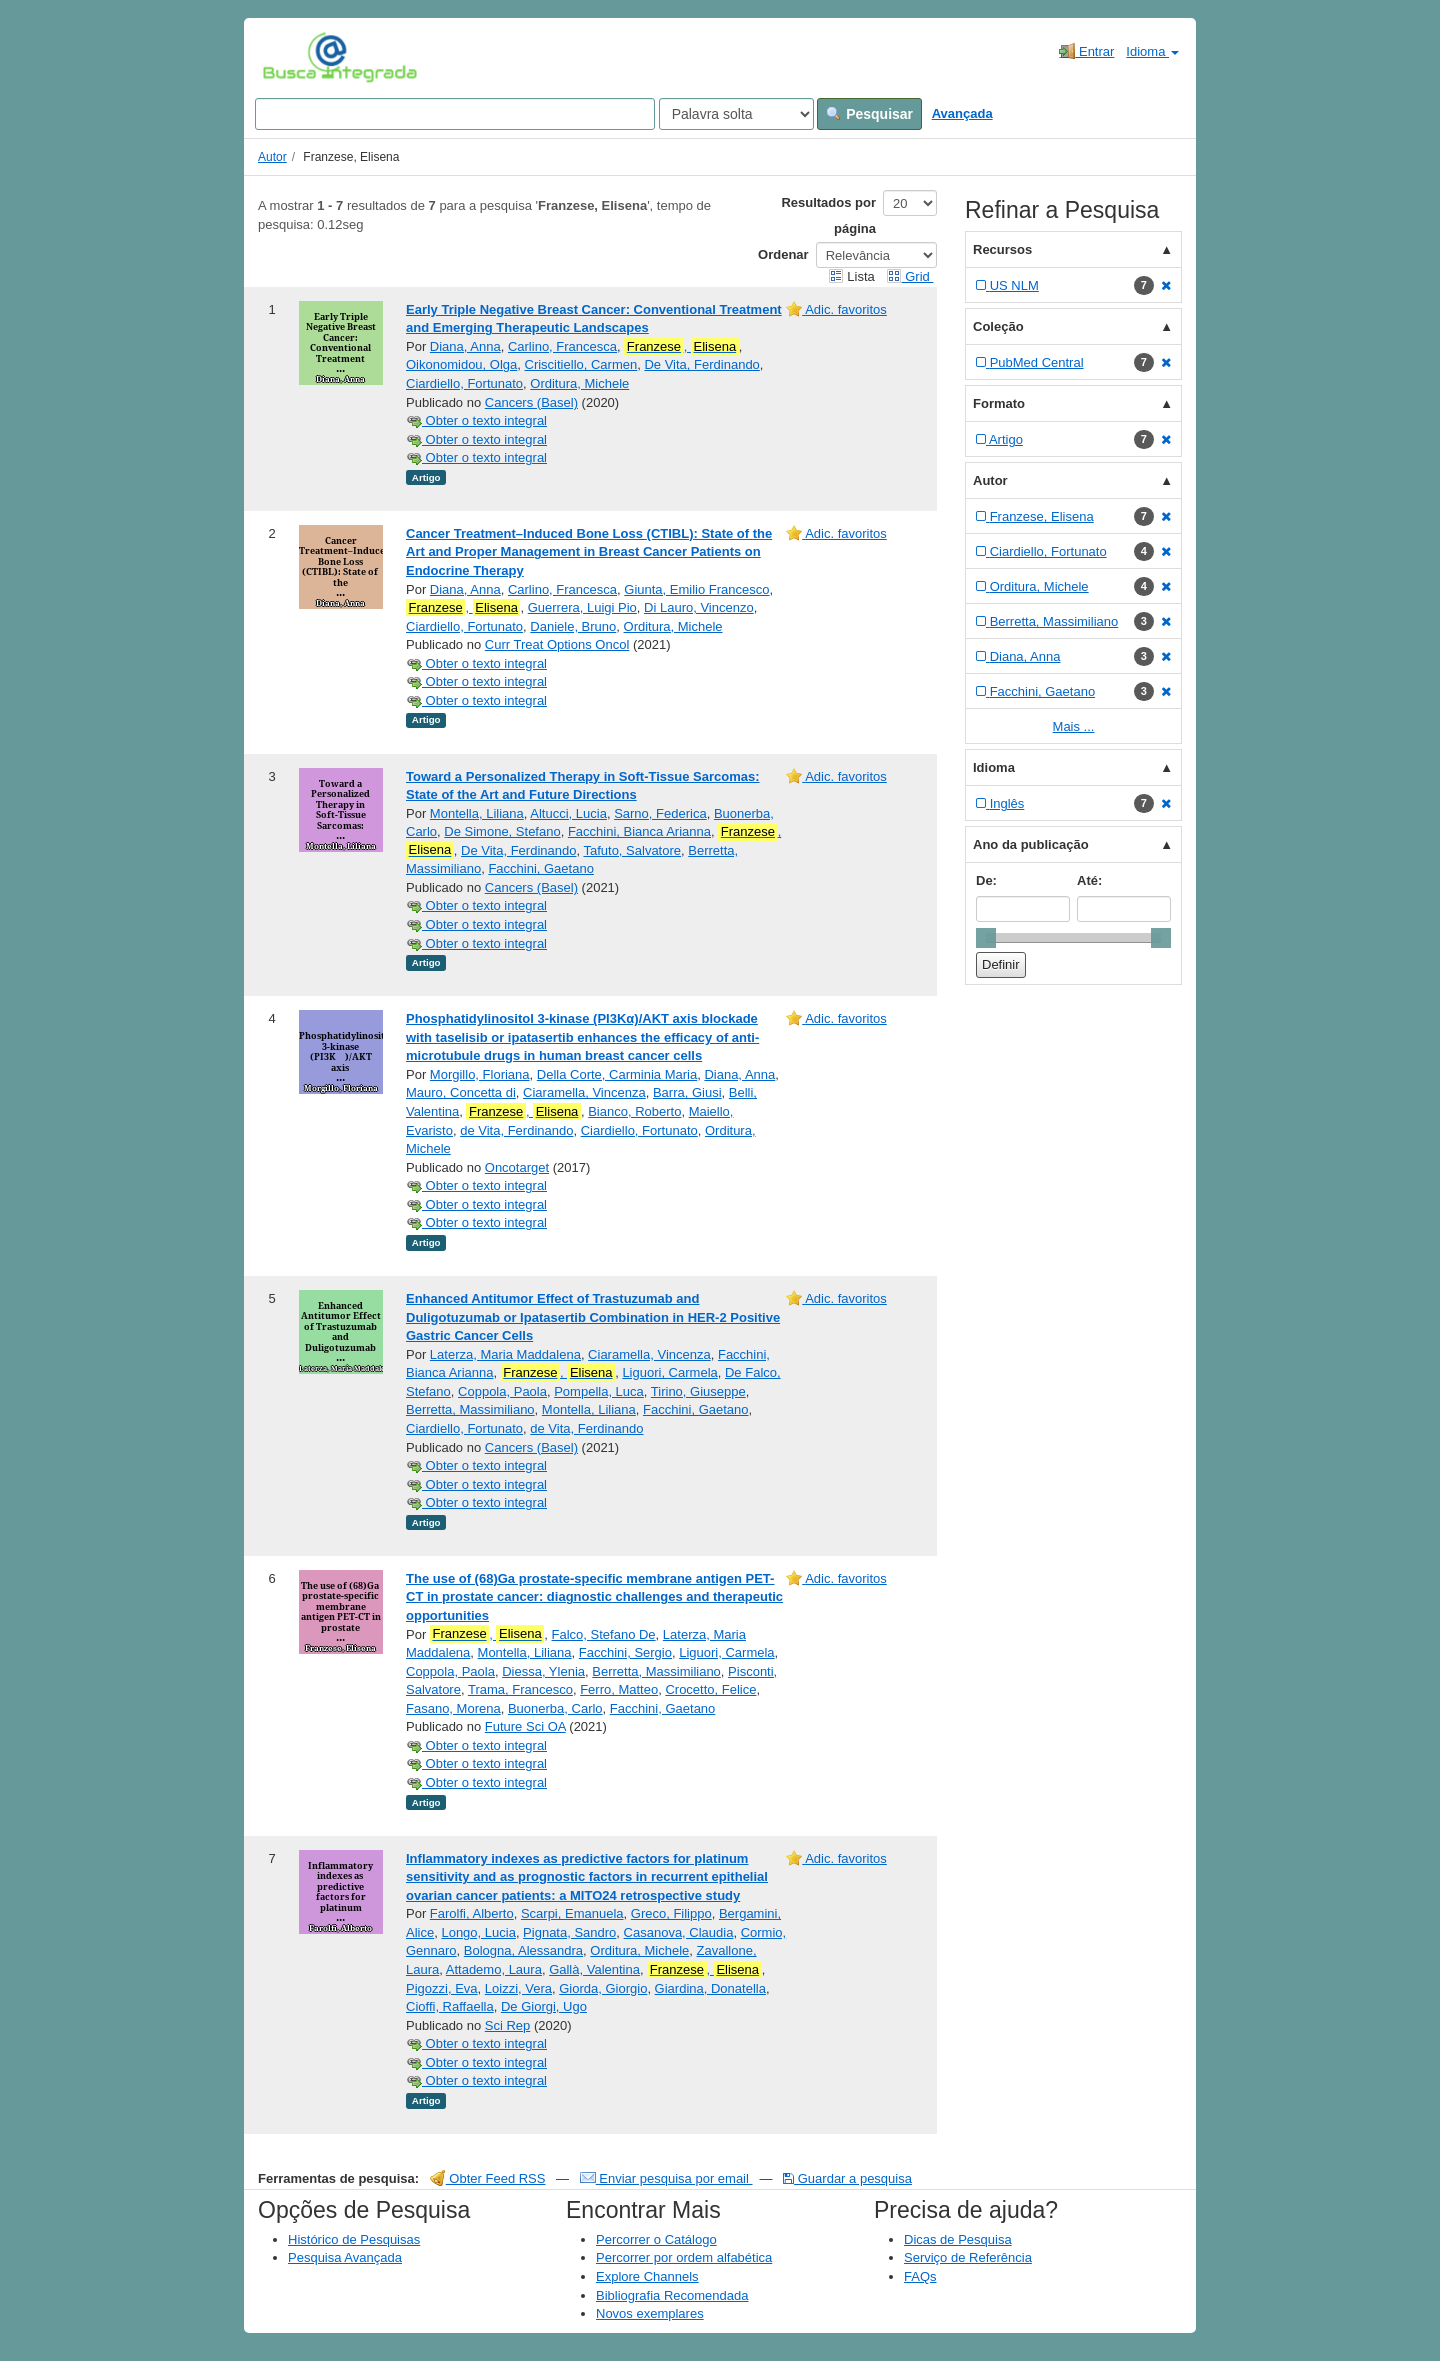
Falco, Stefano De (604, 1634)
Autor (272, 157)
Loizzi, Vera (518, 1988)
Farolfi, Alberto (472, 1913)
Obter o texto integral (476, 420)
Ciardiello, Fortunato (464, 383)
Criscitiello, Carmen (581, 364)
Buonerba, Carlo (555, 1708)
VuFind (293, 57)
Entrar (1086, 51)
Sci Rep (508, 2025)
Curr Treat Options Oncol (557, 644)
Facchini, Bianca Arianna (639, 831)
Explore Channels (647, 2276)
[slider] (986, 938)
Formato (999, 403)
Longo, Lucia (478, 1932)
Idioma (1152, 51)
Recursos (1002, 249)
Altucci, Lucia (568, 813)
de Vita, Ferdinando (516, 1130)
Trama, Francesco (520, 1689)
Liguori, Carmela (669, 1372)
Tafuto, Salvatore (632, 850)
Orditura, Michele (579, 383)
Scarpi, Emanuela (572, 1913)
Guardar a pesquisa (847, 2178)
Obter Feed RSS (488, 2178)
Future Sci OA (525, 1726)
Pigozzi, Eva (442, 1988)
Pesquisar (869, 114)
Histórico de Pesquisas (354, 2239)
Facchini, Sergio (625, 1652)
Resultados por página (828, 215)
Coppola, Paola (502, 1391)
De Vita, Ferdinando (701, 364)
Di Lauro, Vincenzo (699, 607)
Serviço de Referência (968, 2257)
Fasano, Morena (453, 1708)
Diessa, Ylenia (543, 1671)
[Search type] (736, 114)
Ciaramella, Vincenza (584, 1092)
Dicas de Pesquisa (958, 2239)
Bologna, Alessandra (523, 1950)
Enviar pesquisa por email (666, 2178)
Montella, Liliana (477, 813)
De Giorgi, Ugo (544, 2006)
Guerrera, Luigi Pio (582, 607)
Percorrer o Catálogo (656, 2239)
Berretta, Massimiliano (470, 1409)
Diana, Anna (465, 346)
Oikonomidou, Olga (461, 364)
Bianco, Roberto (634, 1111)
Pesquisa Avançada (345, 2257)
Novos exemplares (650, 2313)
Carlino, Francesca (562, 346)
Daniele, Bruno (573, 626)
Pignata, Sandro (569, 1932)
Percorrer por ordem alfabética (684, 2257)
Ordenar (783, 254)
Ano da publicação (1031, 844)
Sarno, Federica (660, 813)
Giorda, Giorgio (603, 1988)
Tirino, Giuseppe (698, 1391)
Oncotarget (517, 1167)
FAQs (920, 2276)
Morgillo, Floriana (480, 1074)
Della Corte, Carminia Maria (617, 1074)
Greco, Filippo (671, 1913)
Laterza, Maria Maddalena (505, 1354)
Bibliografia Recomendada (672, 2295)
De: (986, 880)
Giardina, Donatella (710, 1988)
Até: (1089, 880)
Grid (910, 276)
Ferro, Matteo (619, 1689)
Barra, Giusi (687, 1092)
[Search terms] (455, 114)
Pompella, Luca (599, 1391)
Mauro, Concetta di (461, 1092)
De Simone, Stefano (502, 831)
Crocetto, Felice (710, 1689)
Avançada (962, 113)
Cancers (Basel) (531, 402)
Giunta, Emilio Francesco (696, 589)
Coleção (998, 326)
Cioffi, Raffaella (450, 2006)
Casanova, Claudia (679, 1932)
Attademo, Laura (494, 1969)
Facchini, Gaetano (541, 868)
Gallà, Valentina (594, 1969)
